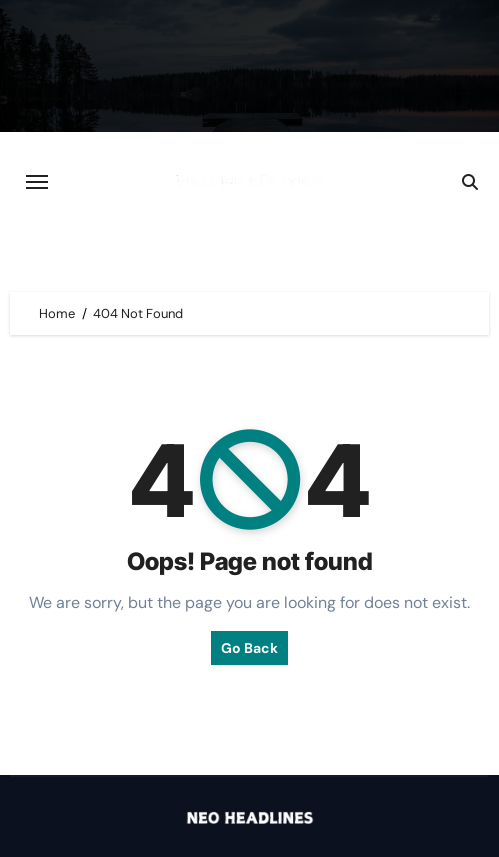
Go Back (249, 648)
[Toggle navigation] (37, 182)
